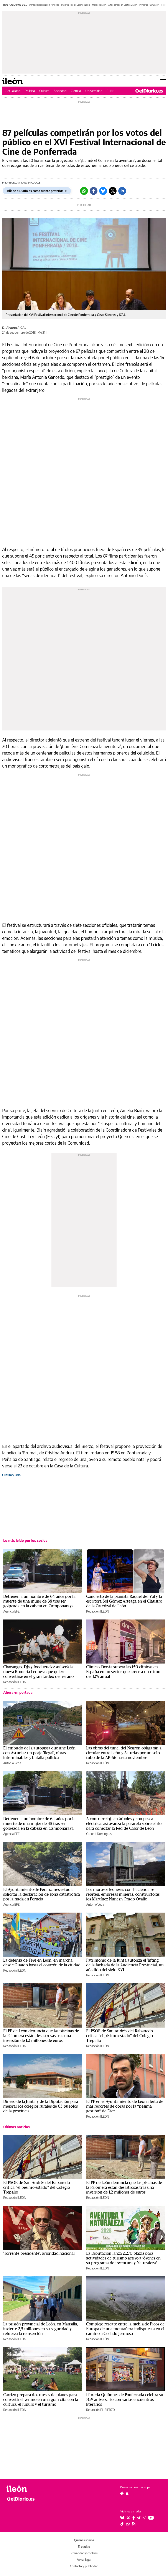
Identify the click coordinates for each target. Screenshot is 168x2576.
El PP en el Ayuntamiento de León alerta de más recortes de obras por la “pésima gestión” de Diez (124, 2106)
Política (30, 91)
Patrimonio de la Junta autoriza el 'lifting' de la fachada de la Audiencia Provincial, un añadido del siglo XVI (125, 1965)
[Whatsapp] (84, 191)
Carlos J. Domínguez (99, 1834)
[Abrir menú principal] (163, 81)
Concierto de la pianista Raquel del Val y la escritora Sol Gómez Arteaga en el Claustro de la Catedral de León (124, 1601)
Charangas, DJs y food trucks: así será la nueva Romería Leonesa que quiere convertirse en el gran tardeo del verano (38, 1672)
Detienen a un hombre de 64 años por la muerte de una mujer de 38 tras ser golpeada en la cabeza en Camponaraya (39, 1601)
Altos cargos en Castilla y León (122, 4)
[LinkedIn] (122, 191)
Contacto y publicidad (84, 2566)
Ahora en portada (18, 1692)
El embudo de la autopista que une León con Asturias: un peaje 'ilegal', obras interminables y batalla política (39, 1753)
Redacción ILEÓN (97, 1611)
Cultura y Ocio (11, 1475)
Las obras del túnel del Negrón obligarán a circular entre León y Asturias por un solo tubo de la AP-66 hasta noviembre (123, 1753)
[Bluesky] (103, 191)
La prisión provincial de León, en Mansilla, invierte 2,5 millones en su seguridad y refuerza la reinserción (40, 2329)
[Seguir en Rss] (133, 2524)
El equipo (84, 2546)
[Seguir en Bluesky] (122, 2518)
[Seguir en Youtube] (151, 2518)
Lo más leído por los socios (25, 1540)
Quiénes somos (84, 2540)
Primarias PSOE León (149, 4)
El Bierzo (113, 91)
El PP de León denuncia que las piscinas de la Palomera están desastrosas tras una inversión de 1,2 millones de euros (41, 2036)
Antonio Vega (12, 1763)
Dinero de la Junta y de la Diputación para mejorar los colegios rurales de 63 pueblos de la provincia (40, 2106)
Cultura (44, 91)
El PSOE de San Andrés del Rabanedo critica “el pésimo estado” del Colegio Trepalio (119, 2036)
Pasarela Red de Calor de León (75, 4)
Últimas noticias (16, 2127)
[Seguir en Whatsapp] (128, 2524)
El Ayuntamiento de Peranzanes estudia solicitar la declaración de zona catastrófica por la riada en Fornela (41, 1894)
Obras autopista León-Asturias (44, 4)
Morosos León (99, 4)
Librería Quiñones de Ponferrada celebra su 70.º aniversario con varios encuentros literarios (124, 2400)
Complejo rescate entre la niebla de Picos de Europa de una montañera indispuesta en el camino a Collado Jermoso (125, 2329)
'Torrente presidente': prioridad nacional (39, 2253)
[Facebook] (93, 191)
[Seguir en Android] (122, 2493)
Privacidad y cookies (84, 2553)
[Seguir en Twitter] (128, 2518)
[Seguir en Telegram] (138, 2518)
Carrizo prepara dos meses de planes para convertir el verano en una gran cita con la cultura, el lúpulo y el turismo (40, 2400)
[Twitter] (113, 191)
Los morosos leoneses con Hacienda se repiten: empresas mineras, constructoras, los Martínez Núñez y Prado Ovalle (123, 1894)
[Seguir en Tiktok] (122, 2524)
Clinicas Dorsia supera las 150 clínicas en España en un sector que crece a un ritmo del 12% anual (123, 1672)
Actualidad (12, 91)
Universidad (93, 91)
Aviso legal (84, 2559)
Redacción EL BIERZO (100, 2410)
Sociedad (60, 91)
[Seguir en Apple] (127, 2493)
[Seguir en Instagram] (144, 2518)
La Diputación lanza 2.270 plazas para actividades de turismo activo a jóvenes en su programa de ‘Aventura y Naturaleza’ (123, 2258)
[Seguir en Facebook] (133, 2518)
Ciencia (76, 91)
